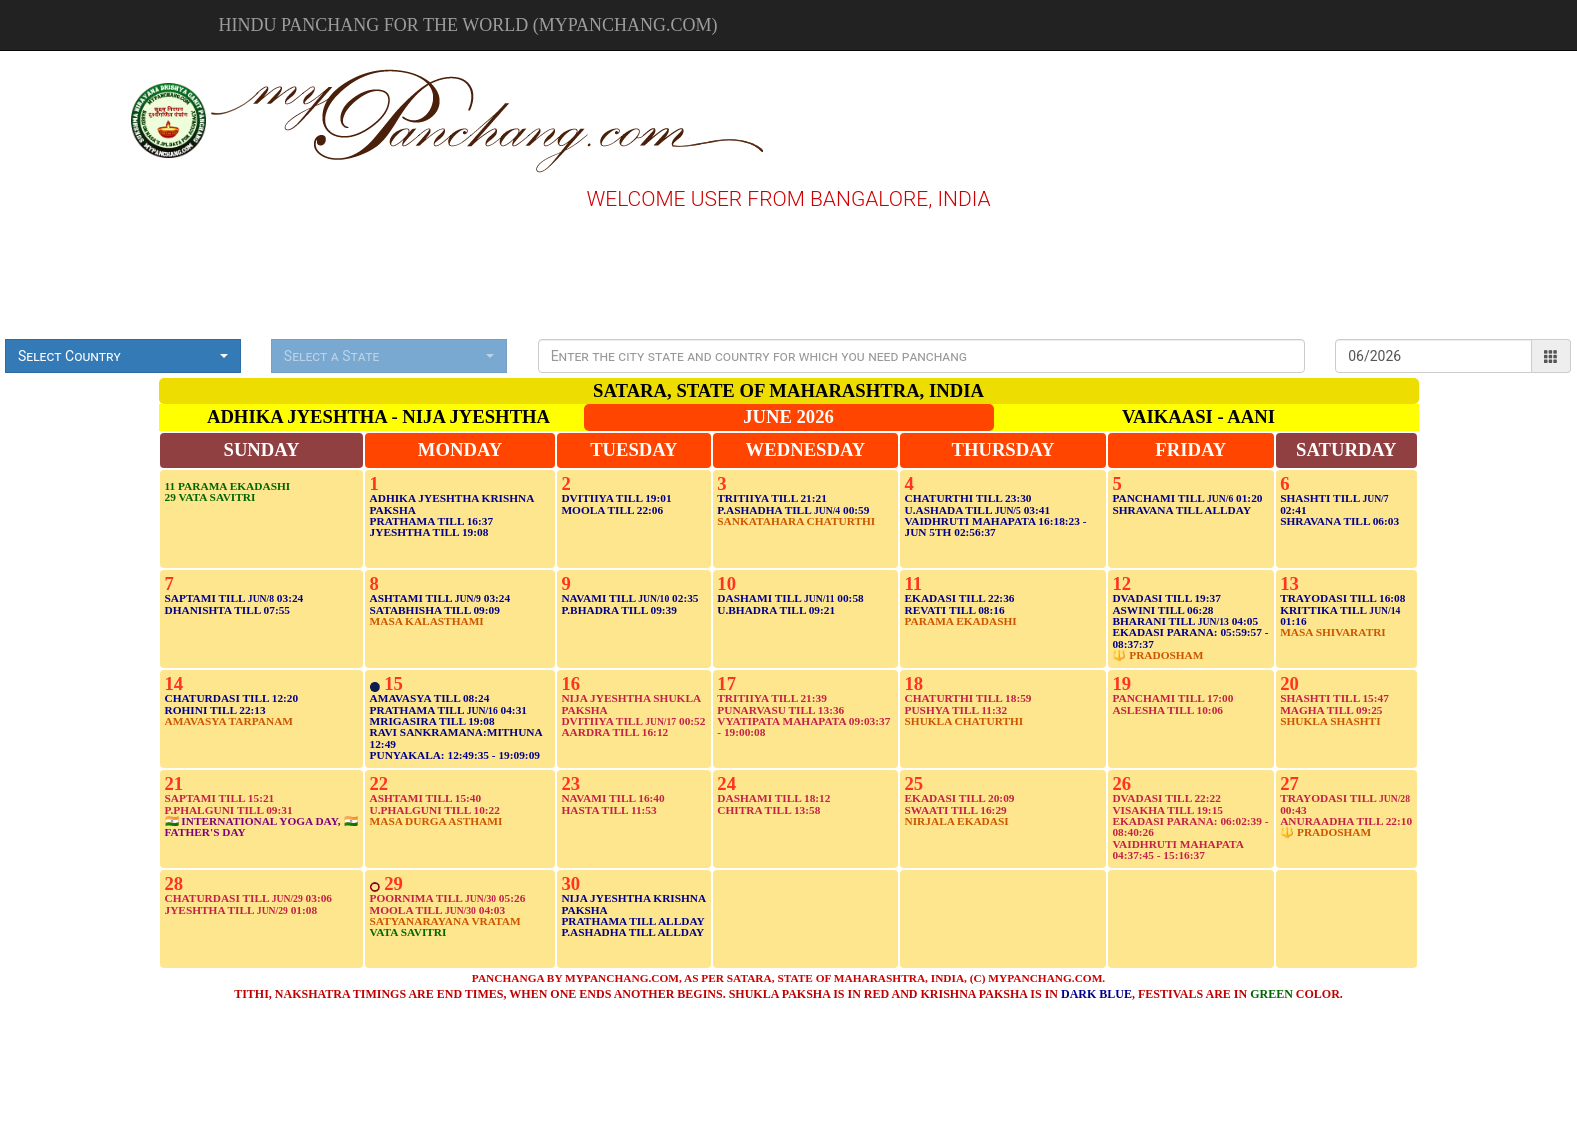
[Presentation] (922, 356)
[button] (123, 356)
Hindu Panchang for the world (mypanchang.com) (468, 25)
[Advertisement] (68, 118)
